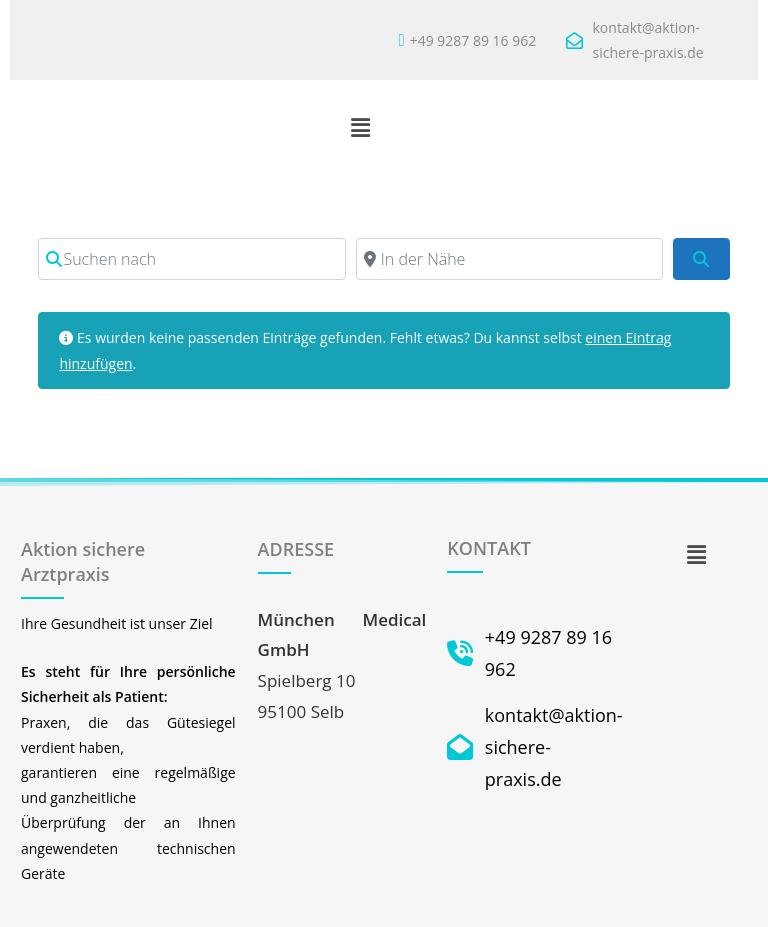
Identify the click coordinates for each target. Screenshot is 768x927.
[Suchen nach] (191, 259)
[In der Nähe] (509, 259)
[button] (361, 127)
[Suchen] (701, 259)
